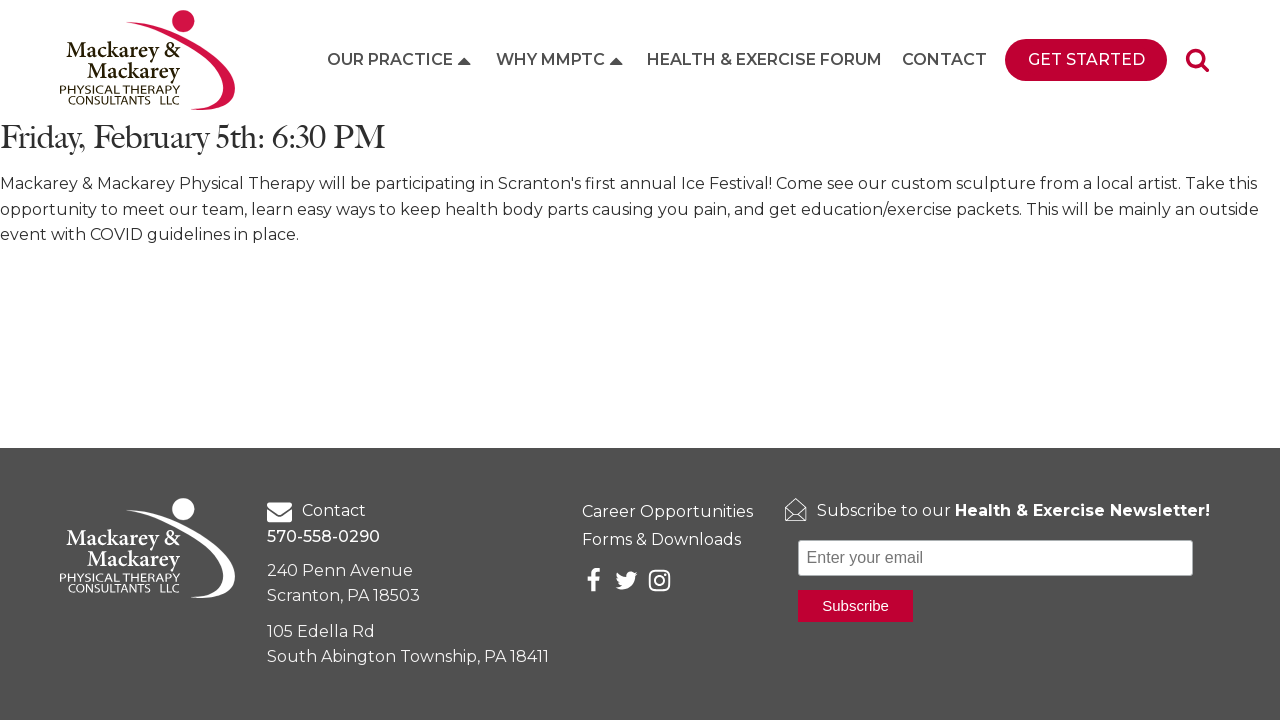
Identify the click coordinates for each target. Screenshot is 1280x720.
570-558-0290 (323, 536)
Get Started (1086, 59)
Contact (944, 59)
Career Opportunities (667, 511)
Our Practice (401, 60)
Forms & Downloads (661, 539)
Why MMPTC (561, 60)
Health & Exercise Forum (764, 59)
